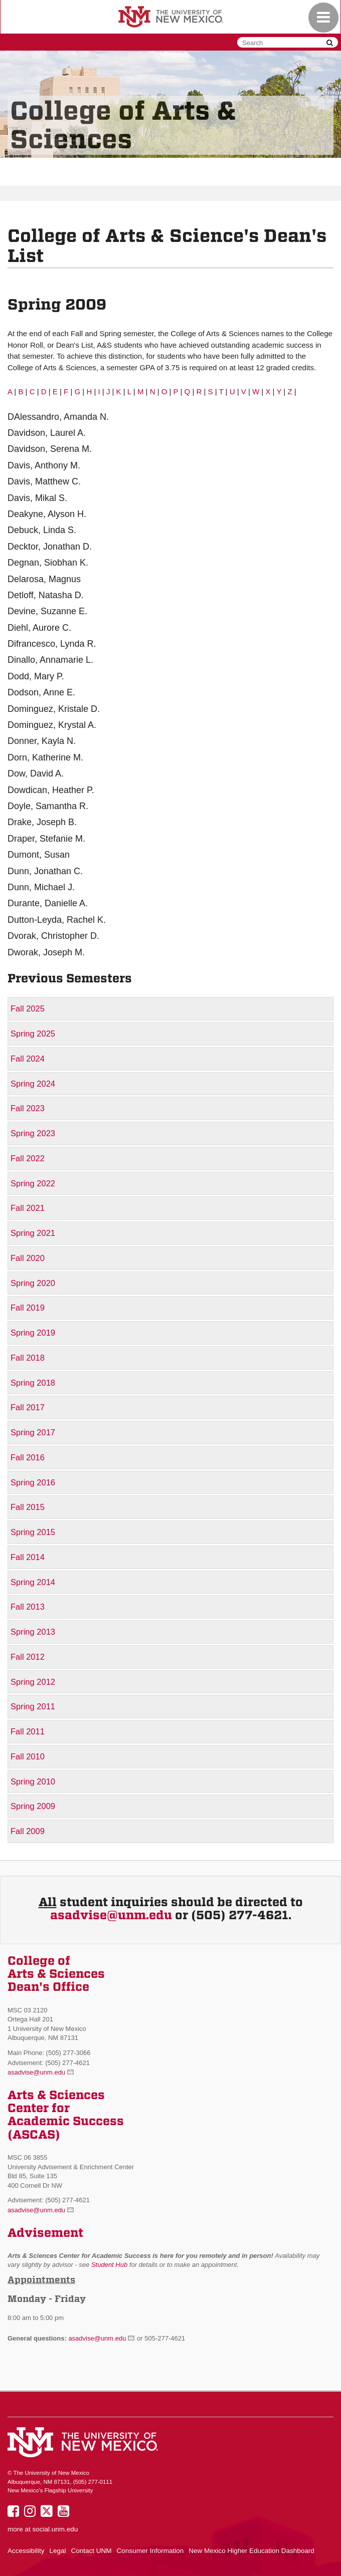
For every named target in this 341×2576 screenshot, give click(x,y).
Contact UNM (91, 2550)
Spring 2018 (33, 1382)
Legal (58, 2550)
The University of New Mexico (170, 17)
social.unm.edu (55, 2529)
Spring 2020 (33, 1282)
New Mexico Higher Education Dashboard (251, 2550)
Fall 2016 (28, 1457)
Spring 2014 (33, 1582)
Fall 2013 (28, 1606)
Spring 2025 (33, 1033)
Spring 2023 (33, 1133)
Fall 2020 (28, 1257)
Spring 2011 (33, 1706)
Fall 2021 (28, 1207)
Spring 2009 (33, 1806)
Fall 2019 (28, 1307)
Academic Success (66, 2121)
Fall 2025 (28, 1008)
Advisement (45, 2233)
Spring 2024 (33, 1083)
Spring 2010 (33, 1781)
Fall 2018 (28, 1357)
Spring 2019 (33, 1332)
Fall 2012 (28, 1656)
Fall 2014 (28, 1557)
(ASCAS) (34, 2135)
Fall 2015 (28, 1506)
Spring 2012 (33, 1681)
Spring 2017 (33, 1432)
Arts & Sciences (56, 2095)
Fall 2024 (28, 1058)
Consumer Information (150, 2550)
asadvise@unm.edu (111, 1915)
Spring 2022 (33, 1183)
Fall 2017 (28, 1407)
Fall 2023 (28, 1108)
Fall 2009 (28, 1831)
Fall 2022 (28, 1158)
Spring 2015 (33, 1531)
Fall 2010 (28, 1756)
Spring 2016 (33, 1482)
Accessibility (26, 2550)
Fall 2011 (28, 1731)
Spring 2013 (33, 1631)
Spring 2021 (33, 1232)
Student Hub (109, 2264)
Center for (39, 2108)
